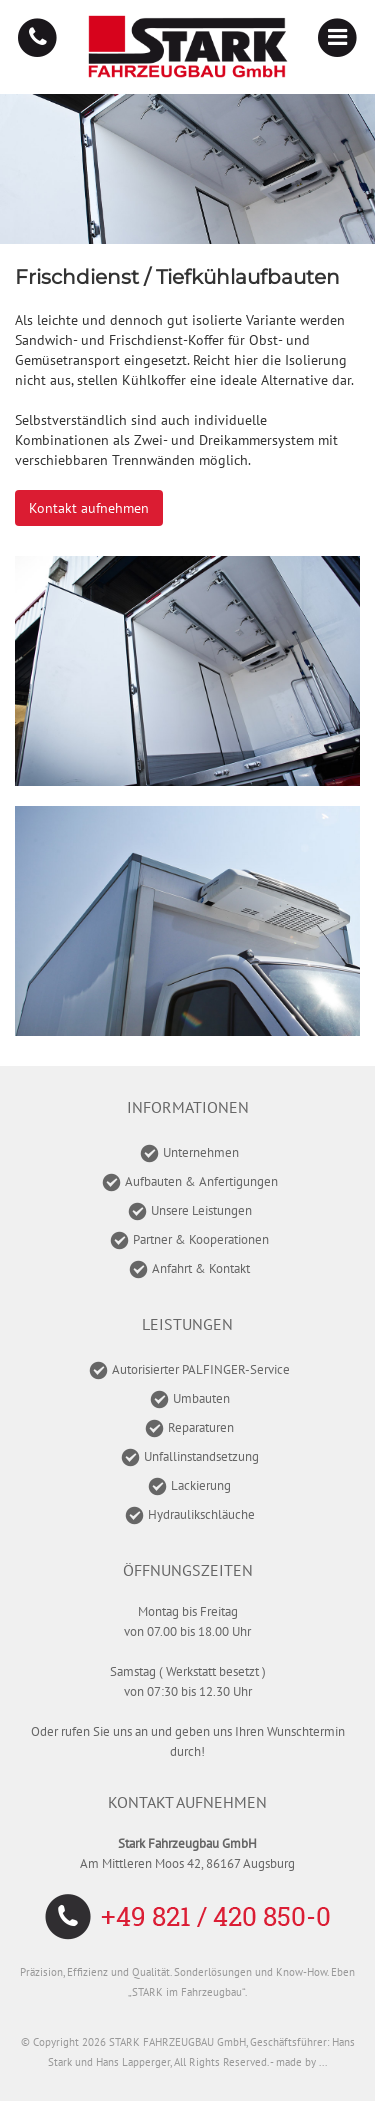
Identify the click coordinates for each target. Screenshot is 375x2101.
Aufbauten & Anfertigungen (201, 1181)
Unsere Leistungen (201, 1210)
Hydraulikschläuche (201, 1514)
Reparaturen (201, 1427)
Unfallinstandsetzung (201, 1456)
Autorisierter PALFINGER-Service (201, 1369)
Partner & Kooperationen (201, 1239)
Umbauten (201, 1398)
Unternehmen (201, 1152)
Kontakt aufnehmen (89, 508)
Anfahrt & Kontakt (201, 1268)
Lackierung (201, 1485)
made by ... (301, 2062)
